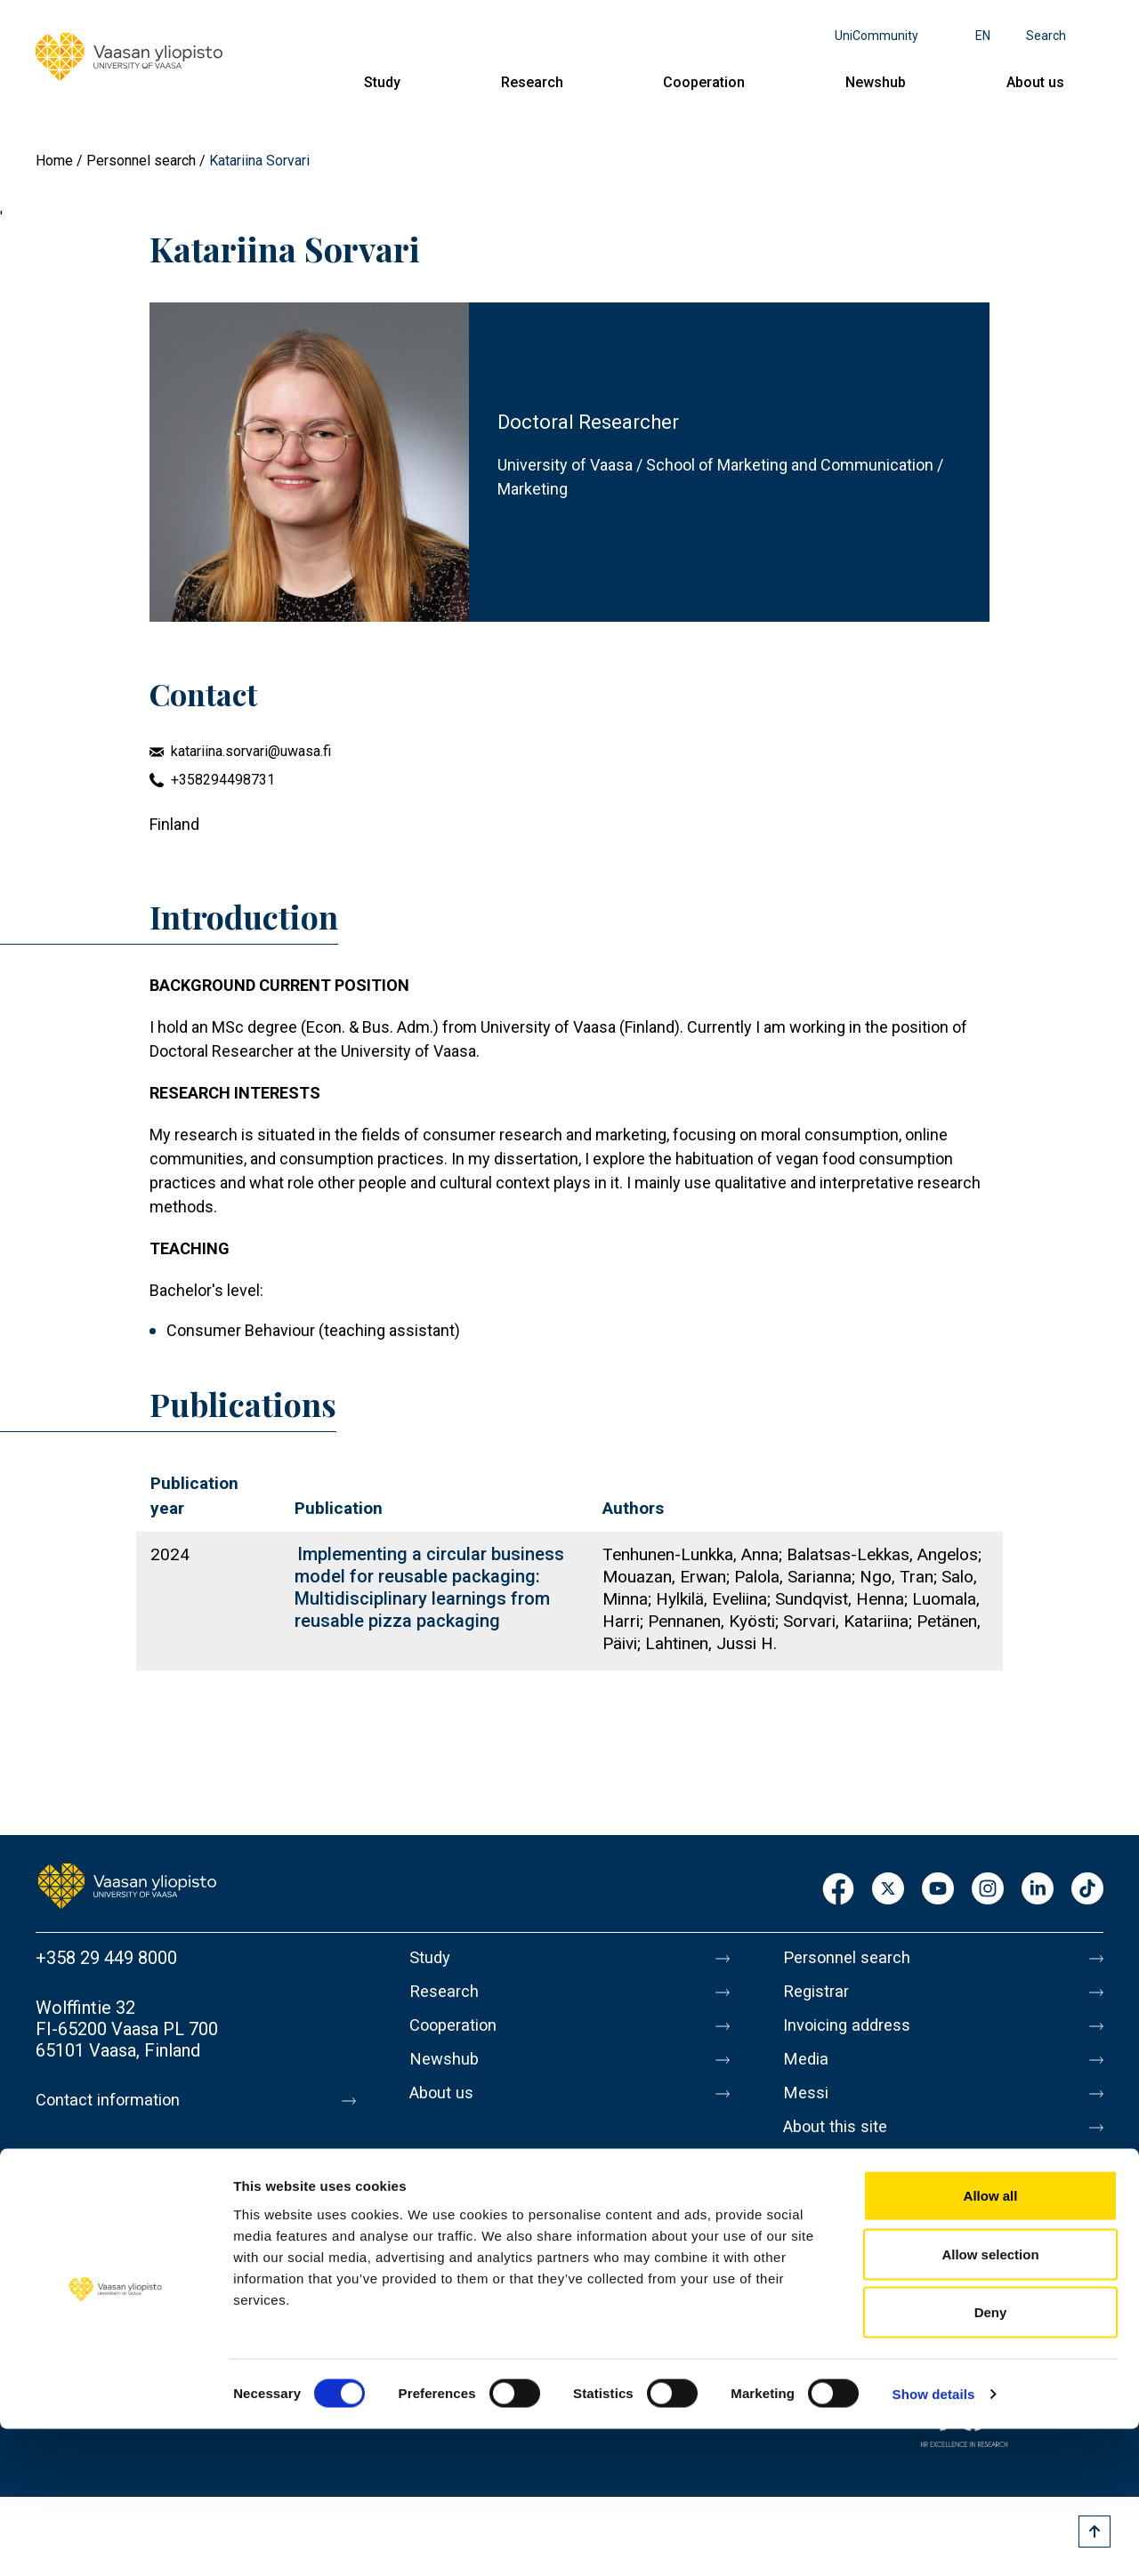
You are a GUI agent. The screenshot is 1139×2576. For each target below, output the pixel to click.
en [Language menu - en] (982, 35)
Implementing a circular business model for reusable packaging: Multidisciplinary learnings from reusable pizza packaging (429, 1587)
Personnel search (141, 160)
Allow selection (989, 2401)
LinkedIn (1038, 1889)
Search (1046, 35)
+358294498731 (223, 779)
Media (807, 2070)
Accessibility (833, 2219)
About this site (840, 2144)
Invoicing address (852, 2032)
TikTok (1087, 1889)
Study (382, 82)
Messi (807, 2107)
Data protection (844, 2182)
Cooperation (704, 82)
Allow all (991, 2342)
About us (1035, 82)
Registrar (819, 1995)
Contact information (114, 2100)
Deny (990, 2459)
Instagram (988, 1889)
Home (54, 160)
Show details (934, 2540)
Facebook (838, 1889)
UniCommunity (876, 35)
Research (532, 82)
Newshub (875, 82)
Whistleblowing (843, 2256)
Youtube (938, 1889)
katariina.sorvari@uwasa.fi (251, 751)
